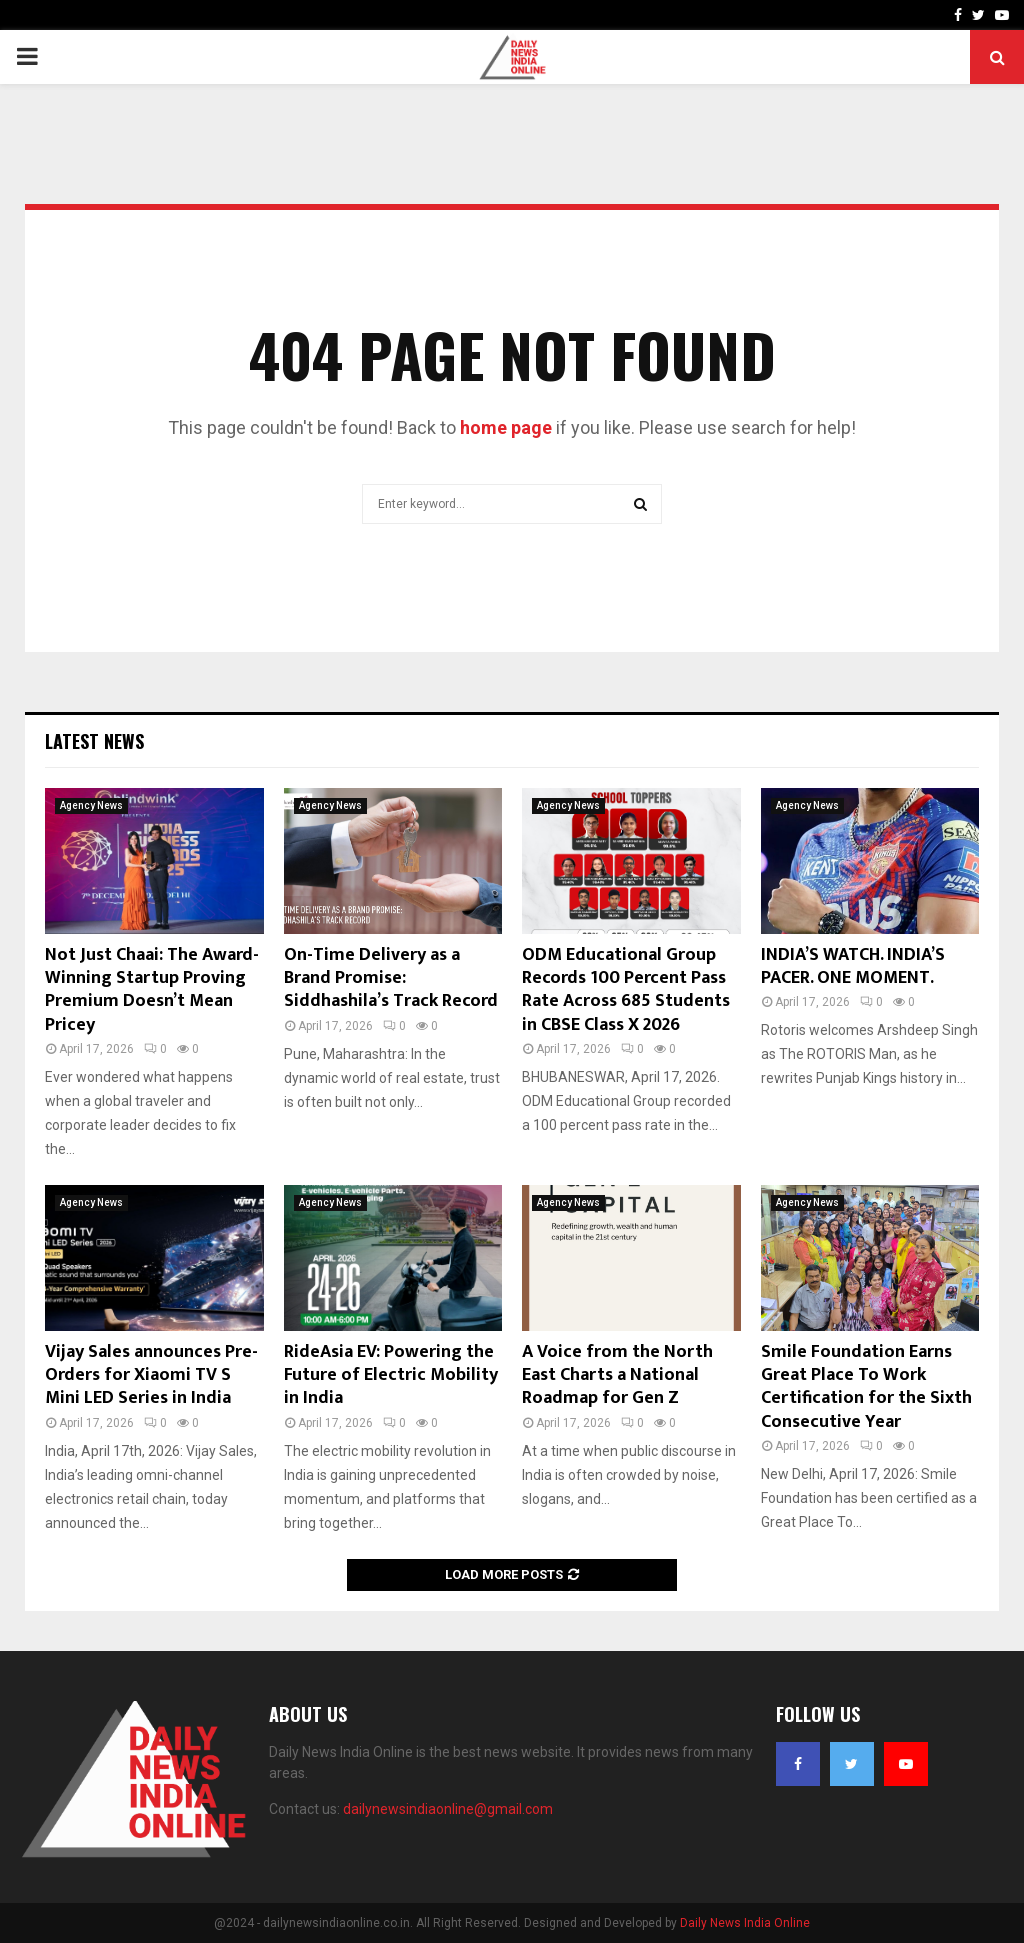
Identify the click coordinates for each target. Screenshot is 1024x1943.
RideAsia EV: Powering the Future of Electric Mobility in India (391, 1375)
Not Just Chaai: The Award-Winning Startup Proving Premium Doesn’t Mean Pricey (152, 990)
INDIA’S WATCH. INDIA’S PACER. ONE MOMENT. (853, 966)
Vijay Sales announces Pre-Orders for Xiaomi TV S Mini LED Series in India (151, 1375)
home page (506, 427)
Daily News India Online (745, 1923)
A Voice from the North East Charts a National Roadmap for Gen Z (617, 1375)
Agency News (91, 805)
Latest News (94, 741)
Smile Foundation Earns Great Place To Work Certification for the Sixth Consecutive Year (866, 1387)
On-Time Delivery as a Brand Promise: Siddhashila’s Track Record (391, 978)
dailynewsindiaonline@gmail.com (448, 1809)
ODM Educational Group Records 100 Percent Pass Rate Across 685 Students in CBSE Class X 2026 (626, 990)
